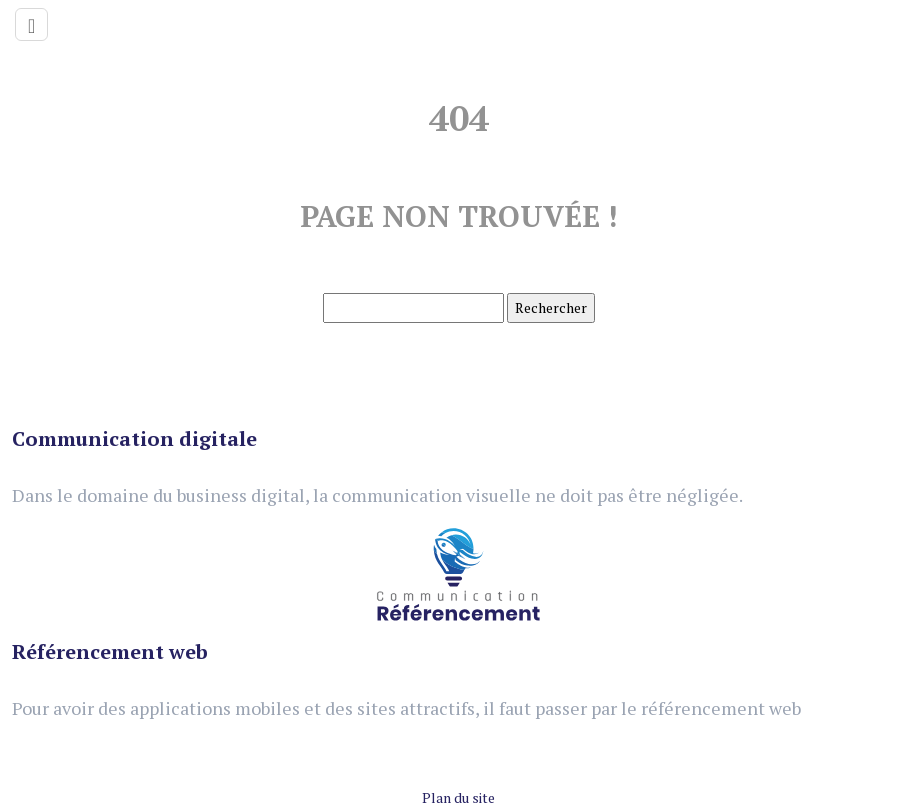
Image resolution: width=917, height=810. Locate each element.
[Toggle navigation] (31, 24)
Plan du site (458, 797)
